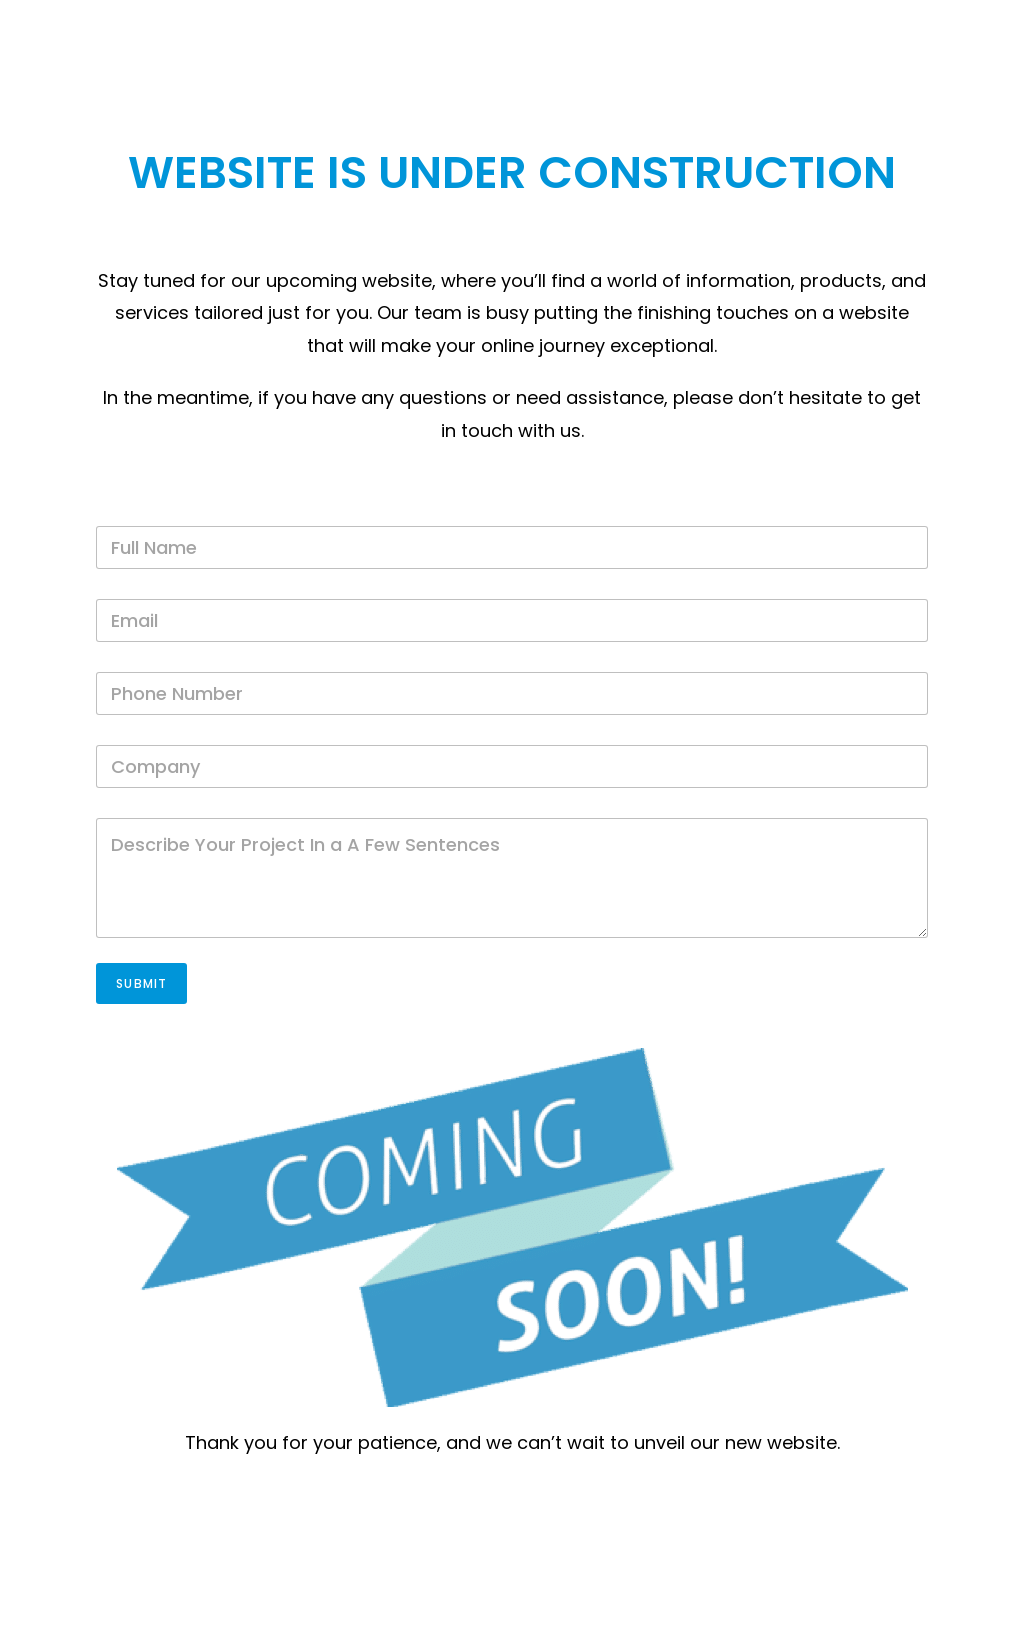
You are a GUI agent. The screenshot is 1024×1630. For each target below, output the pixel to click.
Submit (141, 983)
